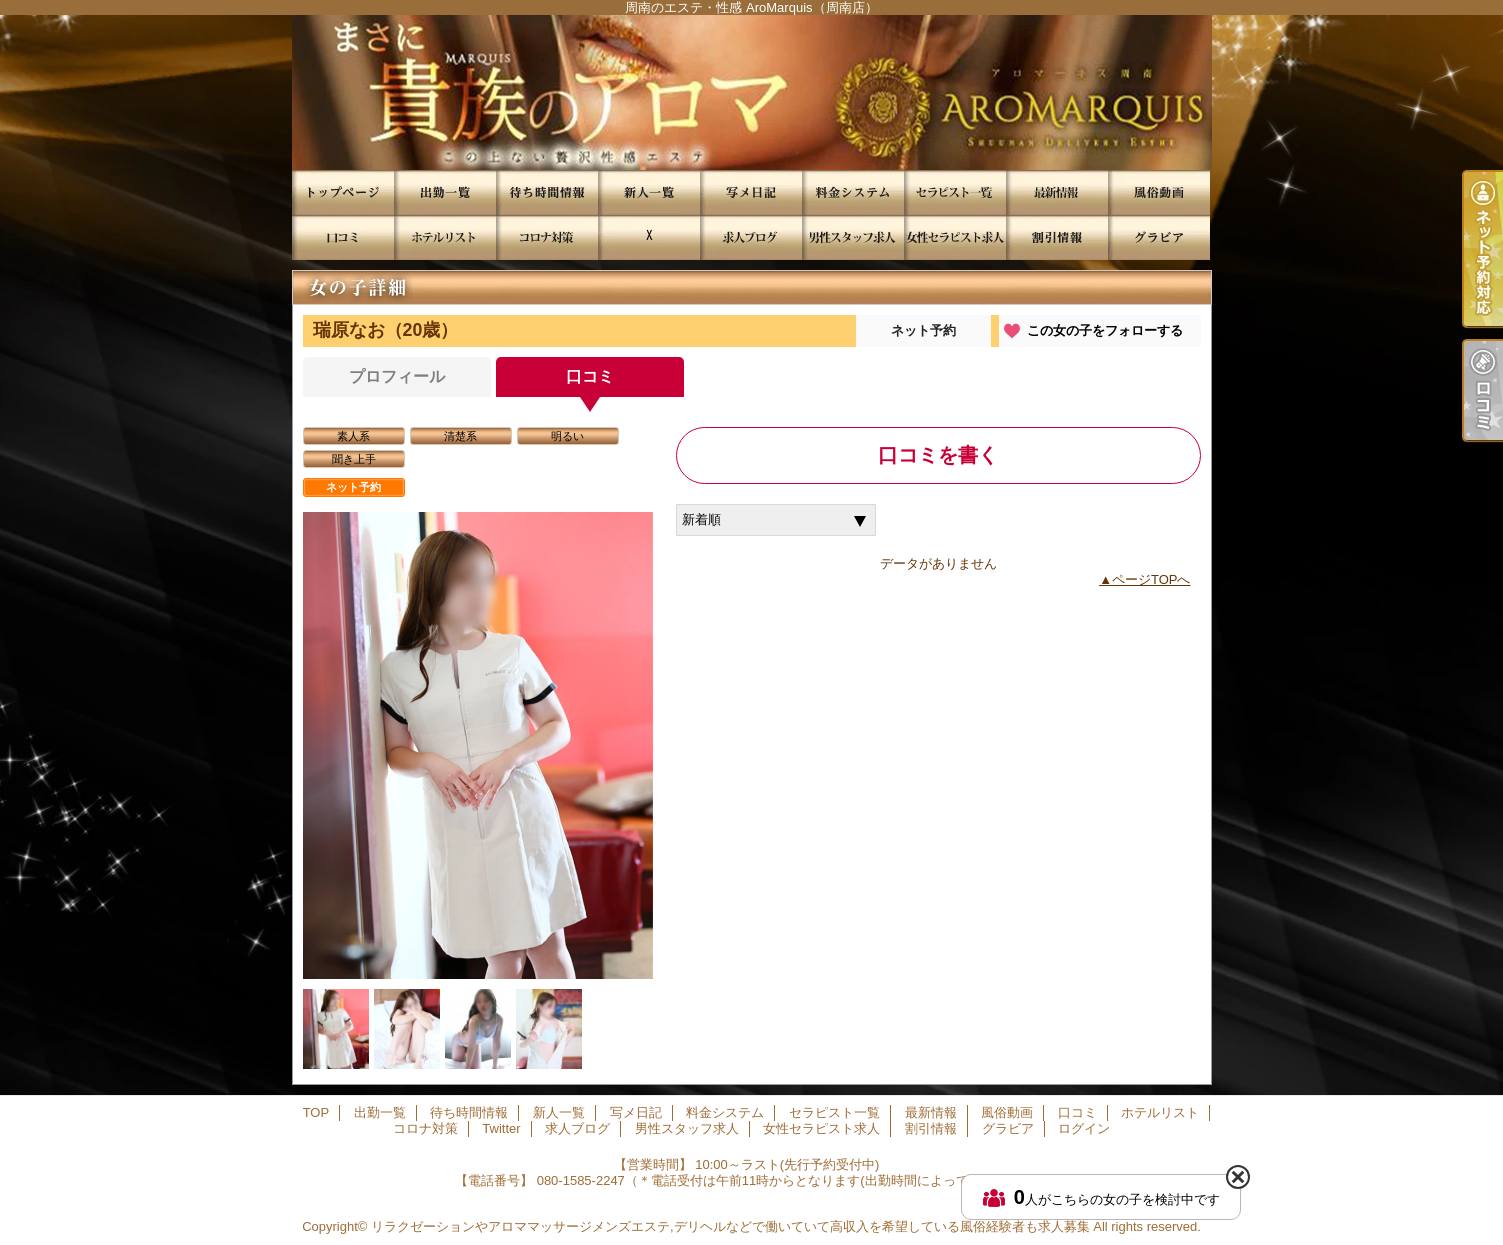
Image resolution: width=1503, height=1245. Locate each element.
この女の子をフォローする (1105, 330)
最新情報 (1057, 192)
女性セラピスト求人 (955, 237)
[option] (478, 745)
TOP (343, 192)
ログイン (1084, 1128)
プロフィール (397, 376)
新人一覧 (649, 192)
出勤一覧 (445, 192)
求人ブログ (751, 237)
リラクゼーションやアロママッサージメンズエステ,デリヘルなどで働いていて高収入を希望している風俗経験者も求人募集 (730, 1226)
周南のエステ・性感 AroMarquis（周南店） (751, 92)
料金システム (853, 192)
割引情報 (1057, 237)
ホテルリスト (445, 237)
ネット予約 (923, 330)
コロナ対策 (547, 237)
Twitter (649, 237)
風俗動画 (1159, 192)
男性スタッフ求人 (853, 237)
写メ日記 (751, 192)
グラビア (1159, 237)
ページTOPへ (1151, 579)
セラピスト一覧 (955, 192)
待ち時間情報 (547, 192)
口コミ (343, 237)
